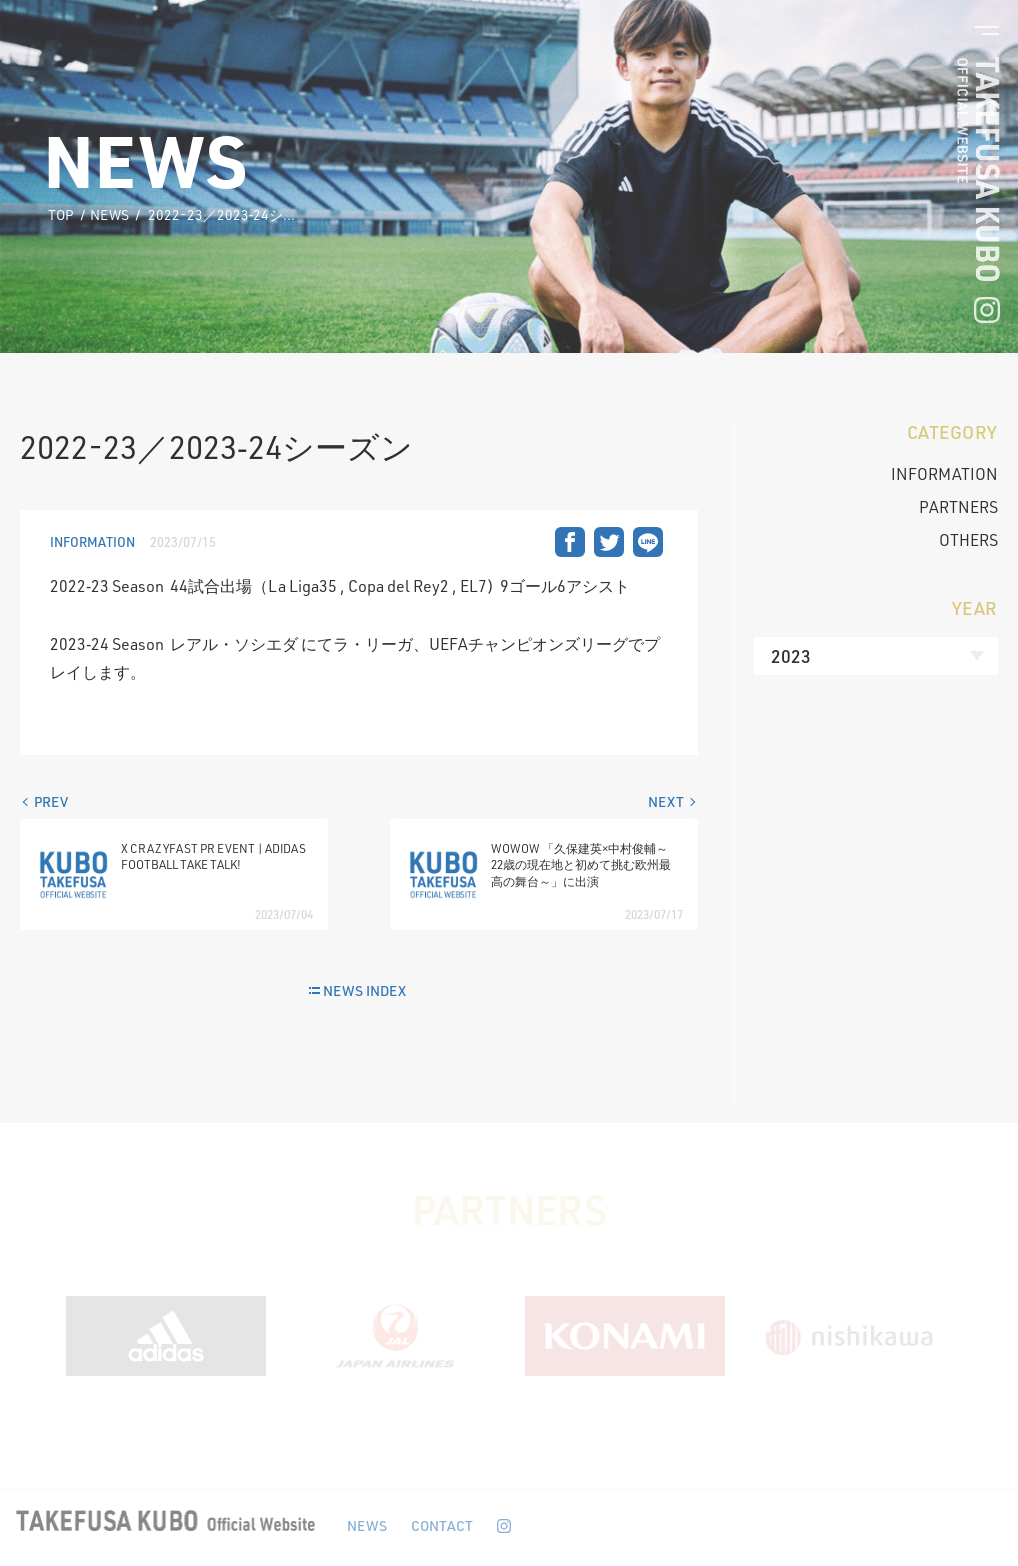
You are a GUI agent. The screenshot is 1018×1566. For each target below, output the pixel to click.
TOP (61, 214)
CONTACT (442, 1525)
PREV (51, 802)
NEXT (666, 802)
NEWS (109, 214)
